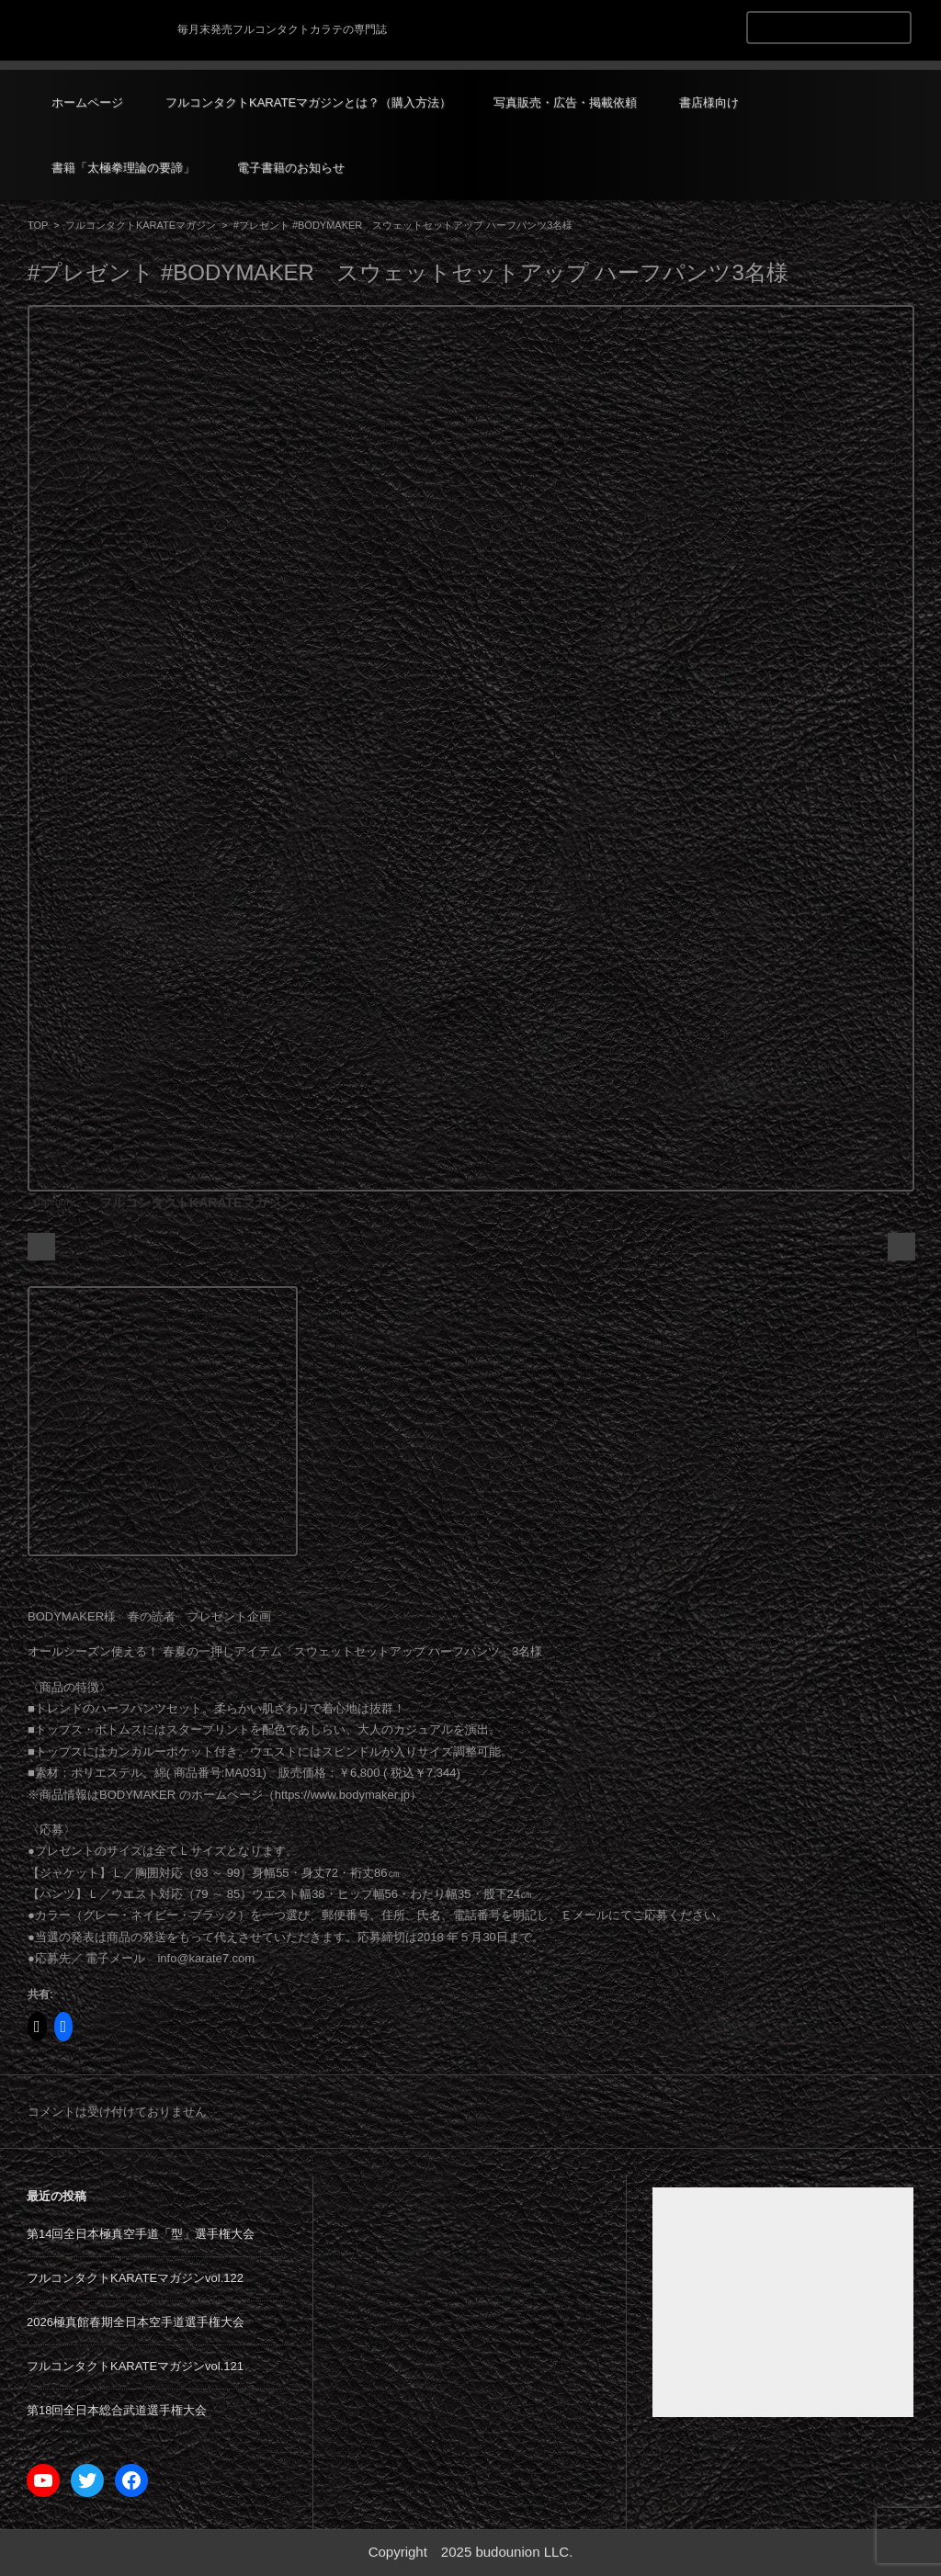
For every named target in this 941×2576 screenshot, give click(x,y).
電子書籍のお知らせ (291, 168)
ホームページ (87, 102)
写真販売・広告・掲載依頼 (565, 102)
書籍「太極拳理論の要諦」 (123, 168)
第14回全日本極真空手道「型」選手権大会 (141, 2234)
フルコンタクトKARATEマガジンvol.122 (135, 2278)
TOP (38, 225)
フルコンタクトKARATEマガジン (140, 225)
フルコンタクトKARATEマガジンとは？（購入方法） (308, 102)
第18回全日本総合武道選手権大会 (117, 2410)
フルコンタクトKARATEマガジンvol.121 (135, 2366)
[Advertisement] (782, 2302)
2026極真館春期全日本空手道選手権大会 (135, 2322)
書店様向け (709, 102)
